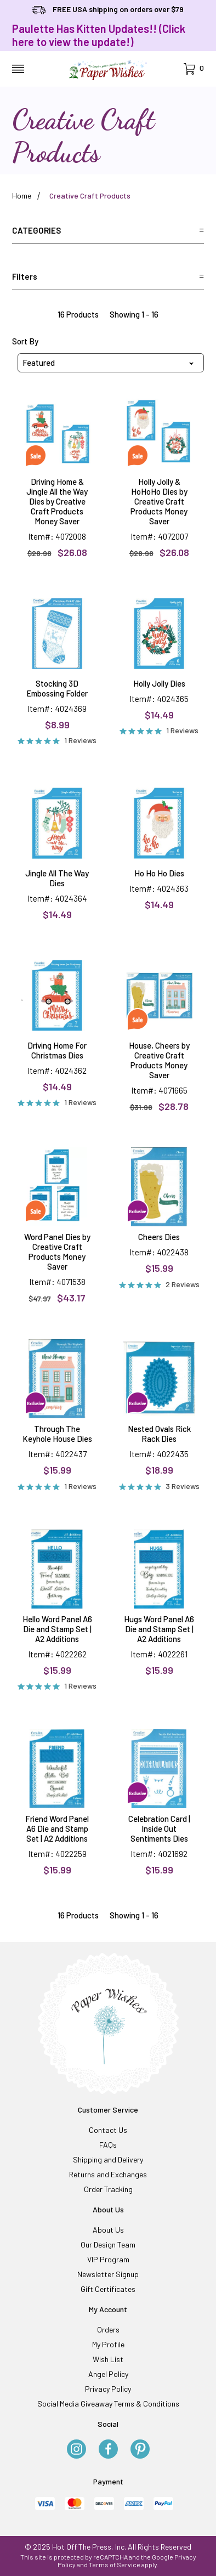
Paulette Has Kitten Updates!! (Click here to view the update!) (98, 35)
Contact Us (108, 2130)
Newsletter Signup (108, 2274)
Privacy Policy (108, 2388)
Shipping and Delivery (108, 2159)
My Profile (108, 2344)
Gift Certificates (108, 2289)
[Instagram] (76, 2449)
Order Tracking (108, 2189)
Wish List (108, 2359)
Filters (108, 276)
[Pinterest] (140, 2449)
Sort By (25, 341)
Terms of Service (114, 2564)
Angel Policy (108, 2374)
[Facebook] (108, 2449)
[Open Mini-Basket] (194, 69)
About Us (108, 2229)
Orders (108, 2329)
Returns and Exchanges (108, 2174)
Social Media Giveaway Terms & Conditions (108, 2403)
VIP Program (108, 2259)
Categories (108, 230)
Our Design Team (108, 2244)
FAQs (108, 2144)
